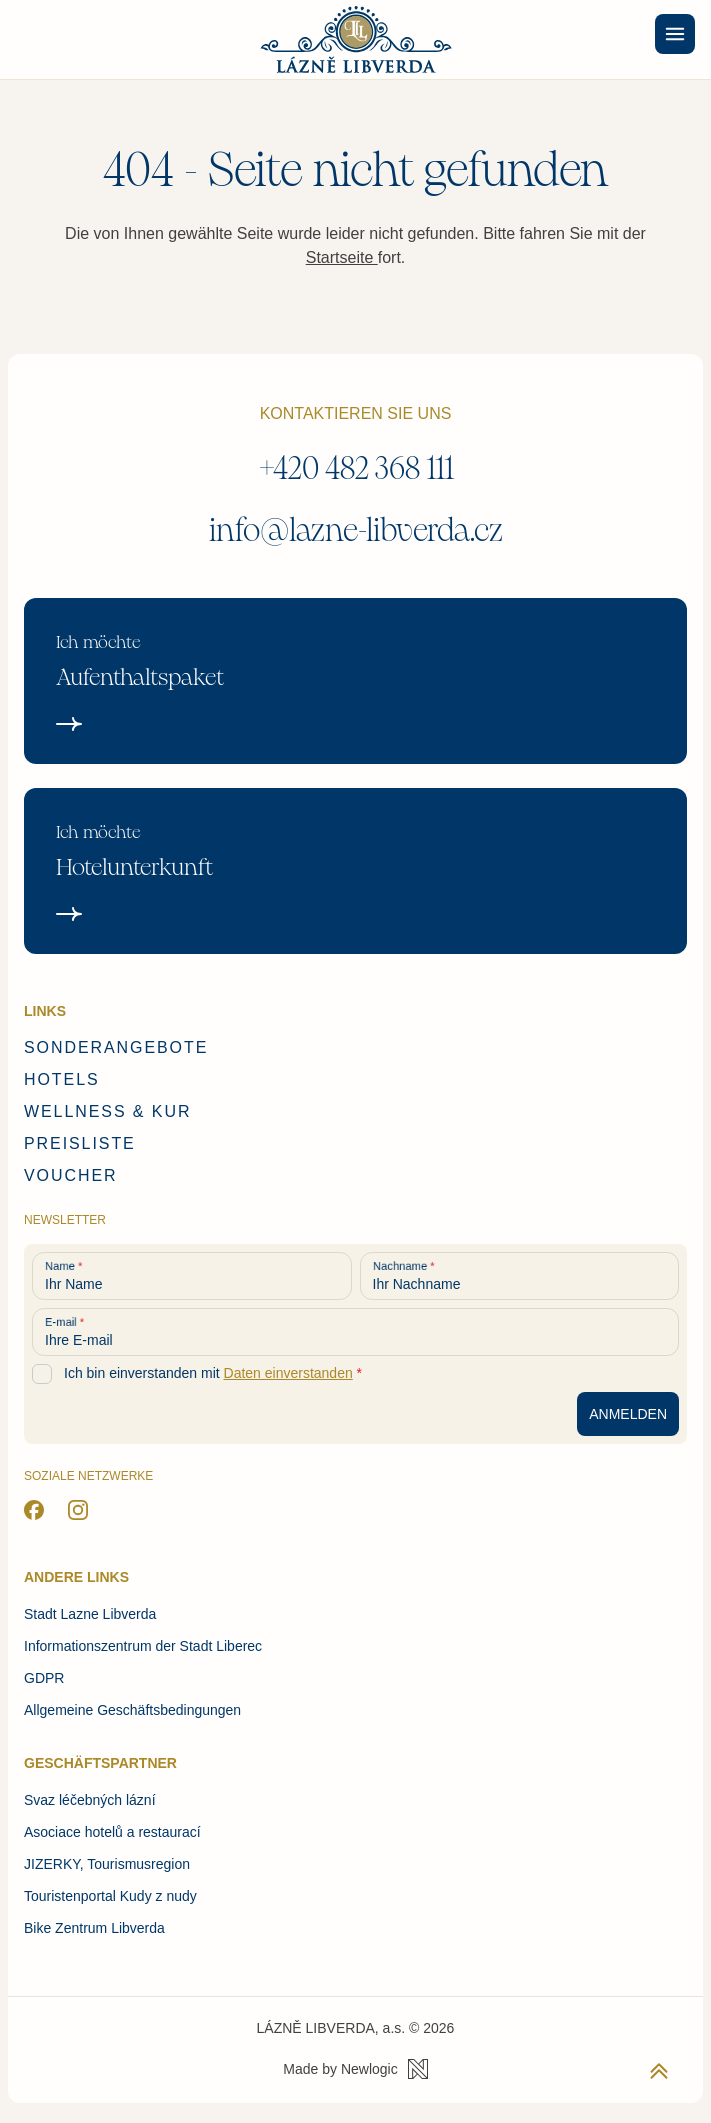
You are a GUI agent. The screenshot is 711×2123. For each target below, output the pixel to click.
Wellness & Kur (107, 1111)
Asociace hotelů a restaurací (112, 1832)
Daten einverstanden (288, 1373)
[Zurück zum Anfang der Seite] (659, 2071)
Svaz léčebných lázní (90, 1800)
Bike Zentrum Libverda (94, 1928)
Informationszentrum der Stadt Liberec (143, 1646)
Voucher (70, 1175)
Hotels (62, 1079)
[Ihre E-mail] (355, 1332)
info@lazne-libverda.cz (356, 530)
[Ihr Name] (192, 1276)
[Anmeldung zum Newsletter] (628, 1414)
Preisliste (80, 1143)
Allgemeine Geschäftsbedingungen (132, 1710)
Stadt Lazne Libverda (90, 1614)
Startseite (342, 257)
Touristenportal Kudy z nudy (110, 1896)
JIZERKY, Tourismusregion (107, 1864)
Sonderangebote (116, 1047)
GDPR (44, 1678)
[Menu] (675, 34)
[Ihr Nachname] (520, 1276)
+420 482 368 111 (356, 468)
